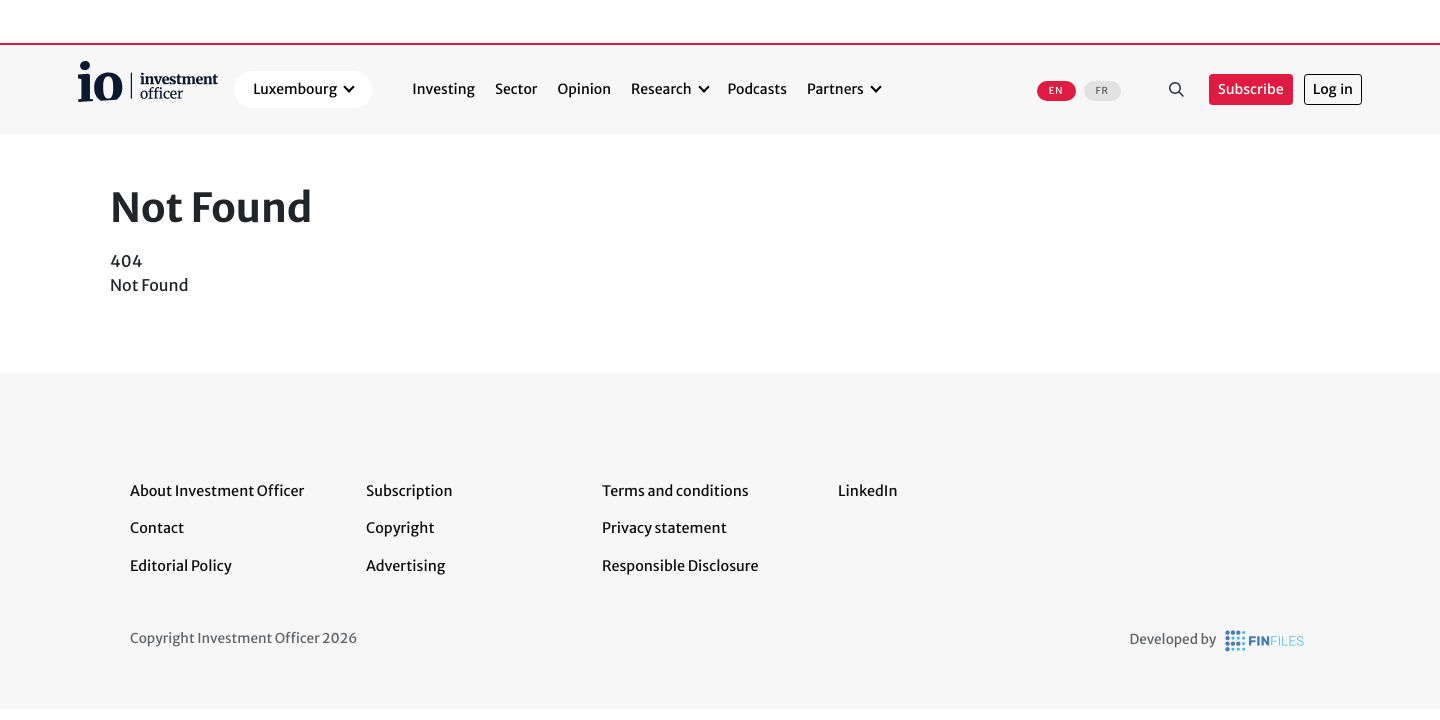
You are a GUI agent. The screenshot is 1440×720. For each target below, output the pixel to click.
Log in (1333, 89)
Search (1177, 89)
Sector (516, 89)
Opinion (585, 89)
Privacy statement (664, 528)
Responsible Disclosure (680, 566)
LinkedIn (868, 491)
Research (661, 89)
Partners (835, 89)
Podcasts (757, 89)
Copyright (400, 528)
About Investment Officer (217, 491)
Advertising (405, 566)
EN (1056, 91)
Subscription (409, 491)
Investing (443, 89)
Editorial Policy (181, 566)
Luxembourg (295, 89)
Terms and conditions (675, 491)
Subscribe (1251, 89)
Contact (157, 528)
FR (1102, 91)
